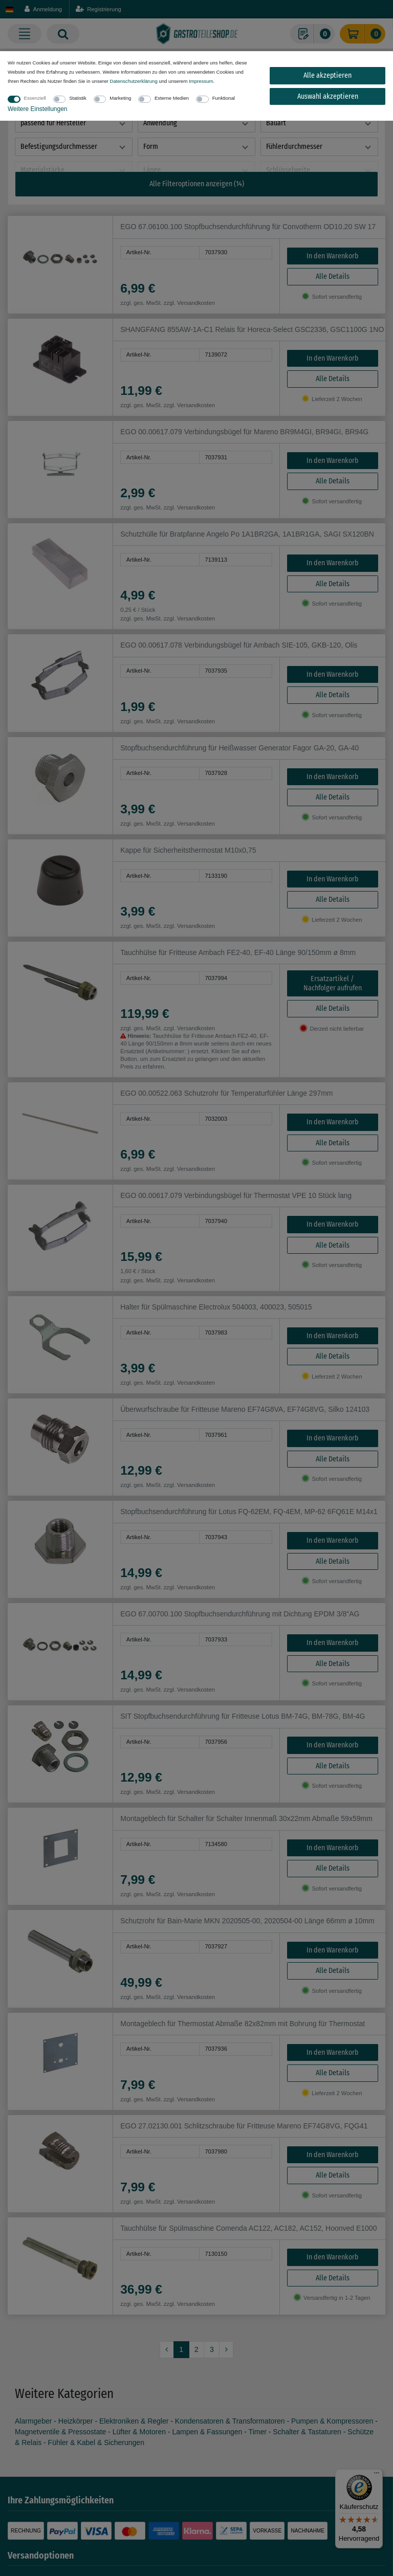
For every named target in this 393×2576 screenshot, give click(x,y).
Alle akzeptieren (327, 75)
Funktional (223, 98)
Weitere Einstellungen (38, 109)
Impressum (201, 81)
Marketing (120, 98)
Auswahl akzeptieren (327, 96)
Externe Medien (172, 98)
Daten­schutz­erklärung (133, 81)
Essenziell (35, 98)
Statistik (77, 98)
